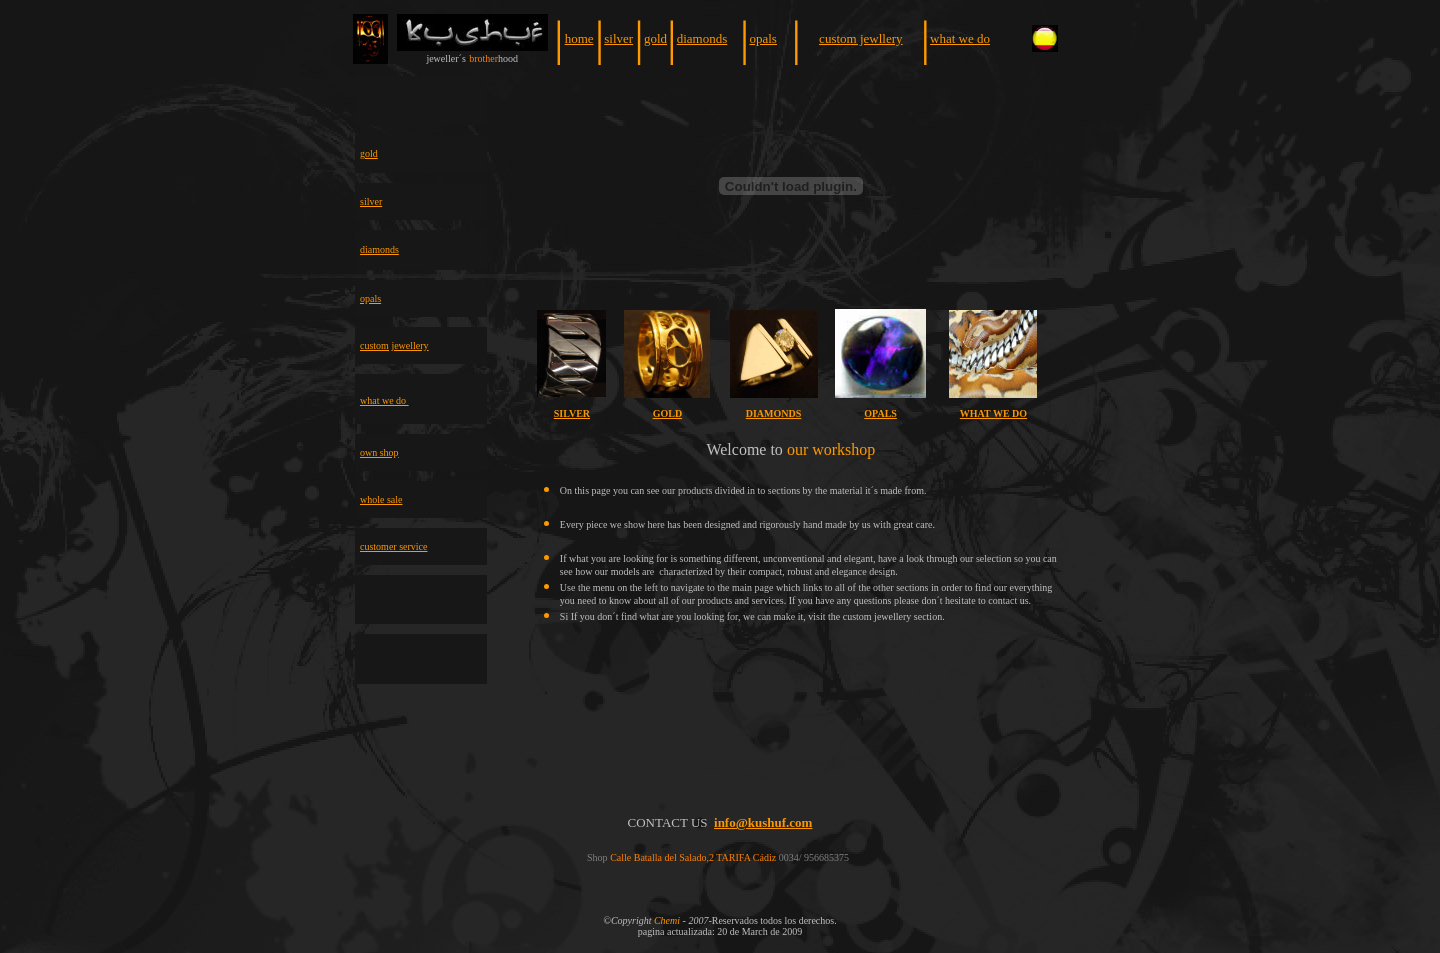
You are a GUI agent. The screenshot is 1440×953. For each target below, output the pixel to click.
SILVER (572, 413)
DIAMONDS (774, 413)
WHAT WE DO (993, 413)
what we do (960, 38)
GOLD (667, 413)
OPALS (880, 413)
